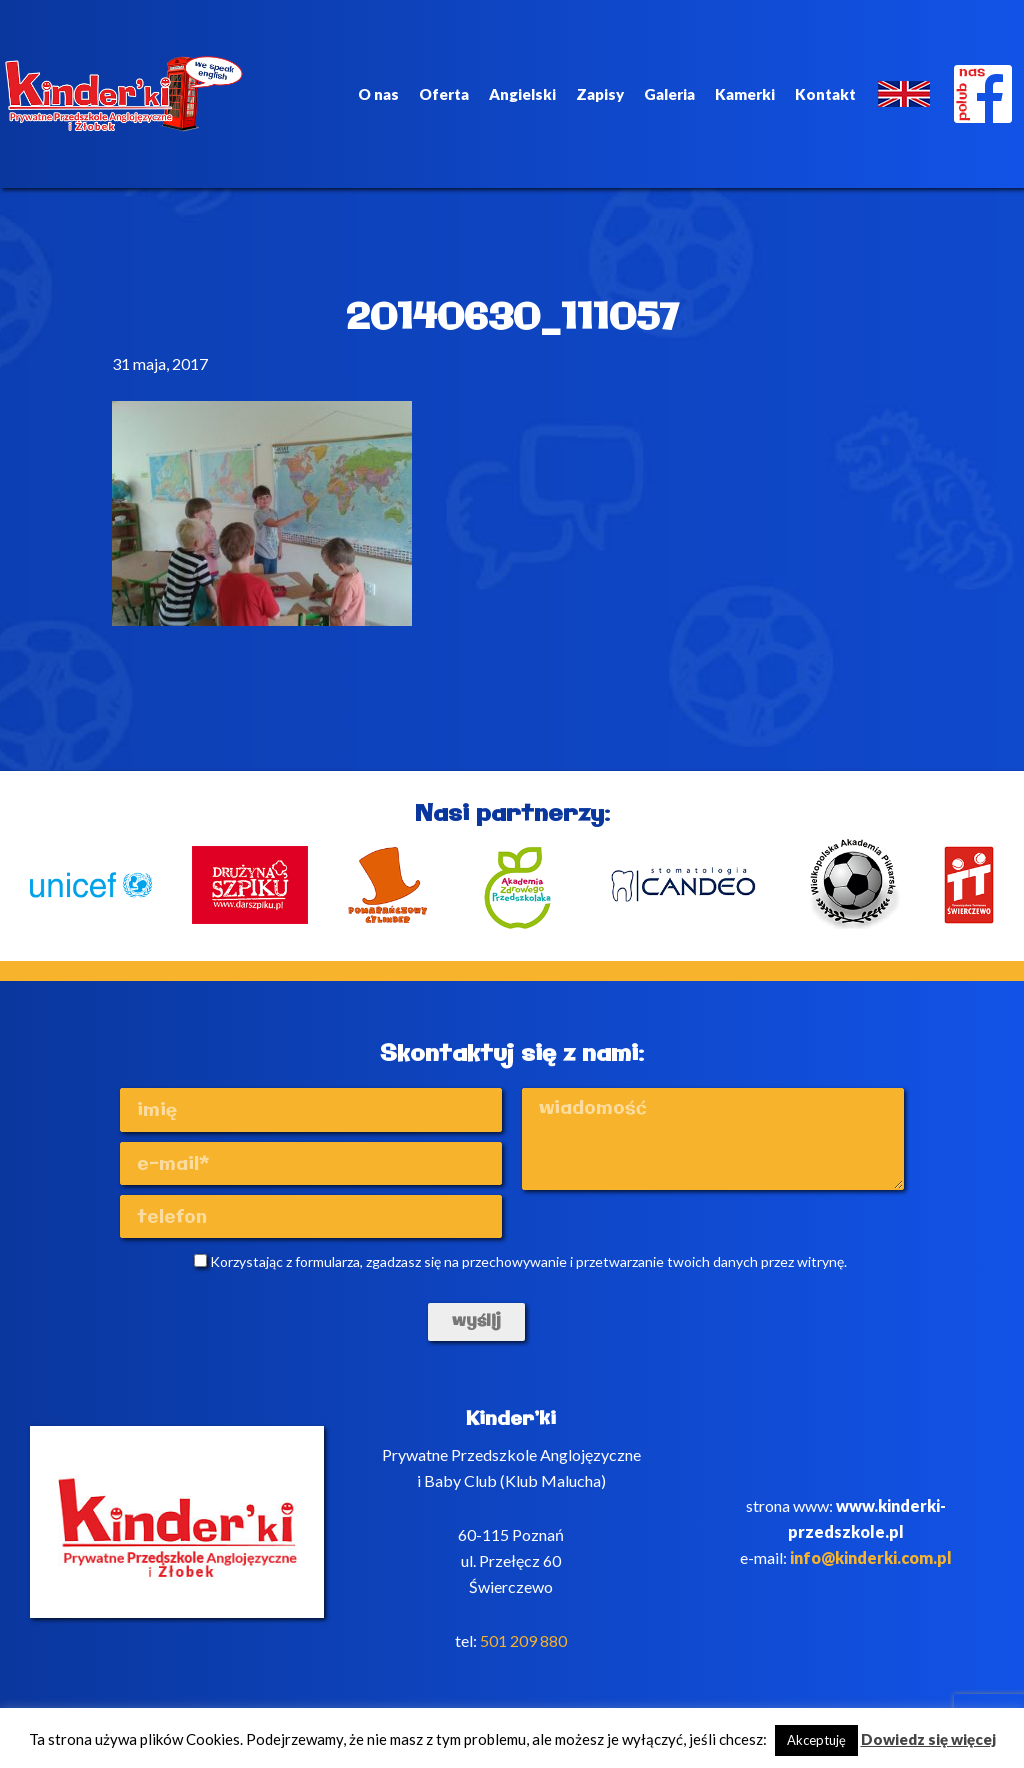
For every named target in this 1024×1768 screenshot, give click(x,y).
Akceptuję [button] (816, 1740)
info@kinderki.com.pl (871, 1557)
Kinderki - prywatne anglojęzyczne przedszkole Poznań (128, 94)
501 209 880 (523, 1640)
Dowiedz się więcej (928, 1739)
